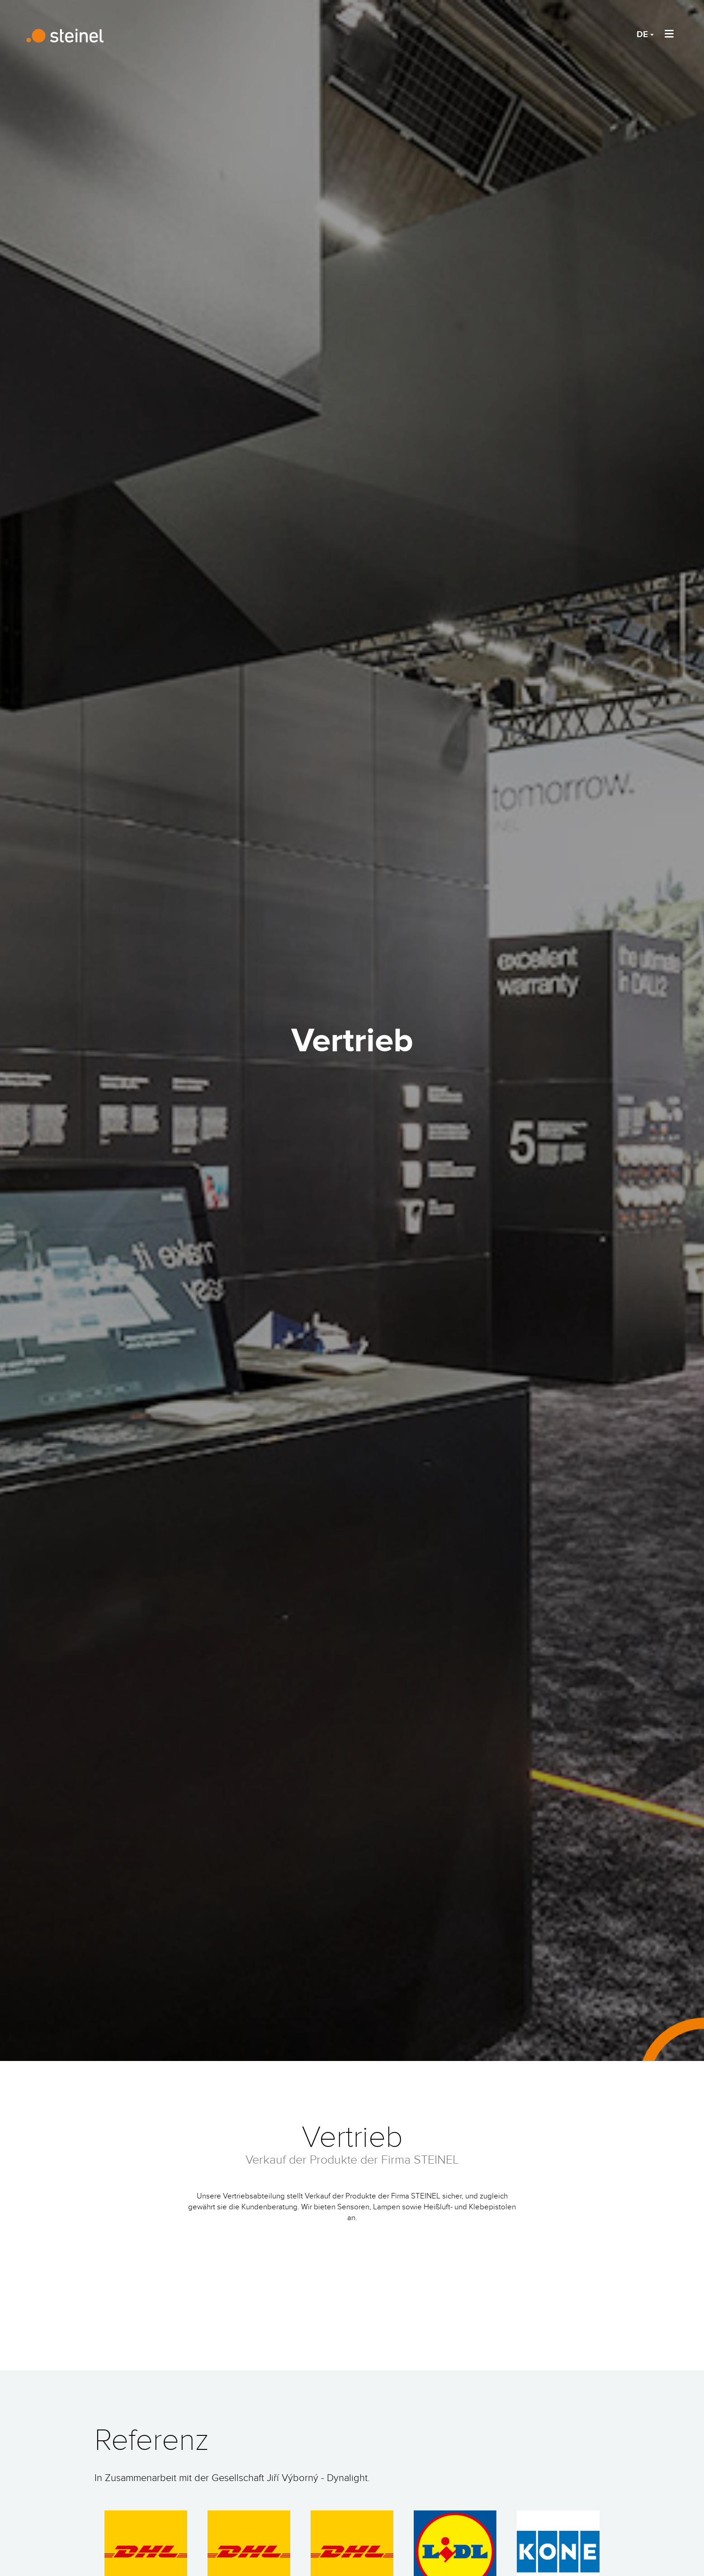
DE (645, 34)
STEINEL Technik (68, 36)
